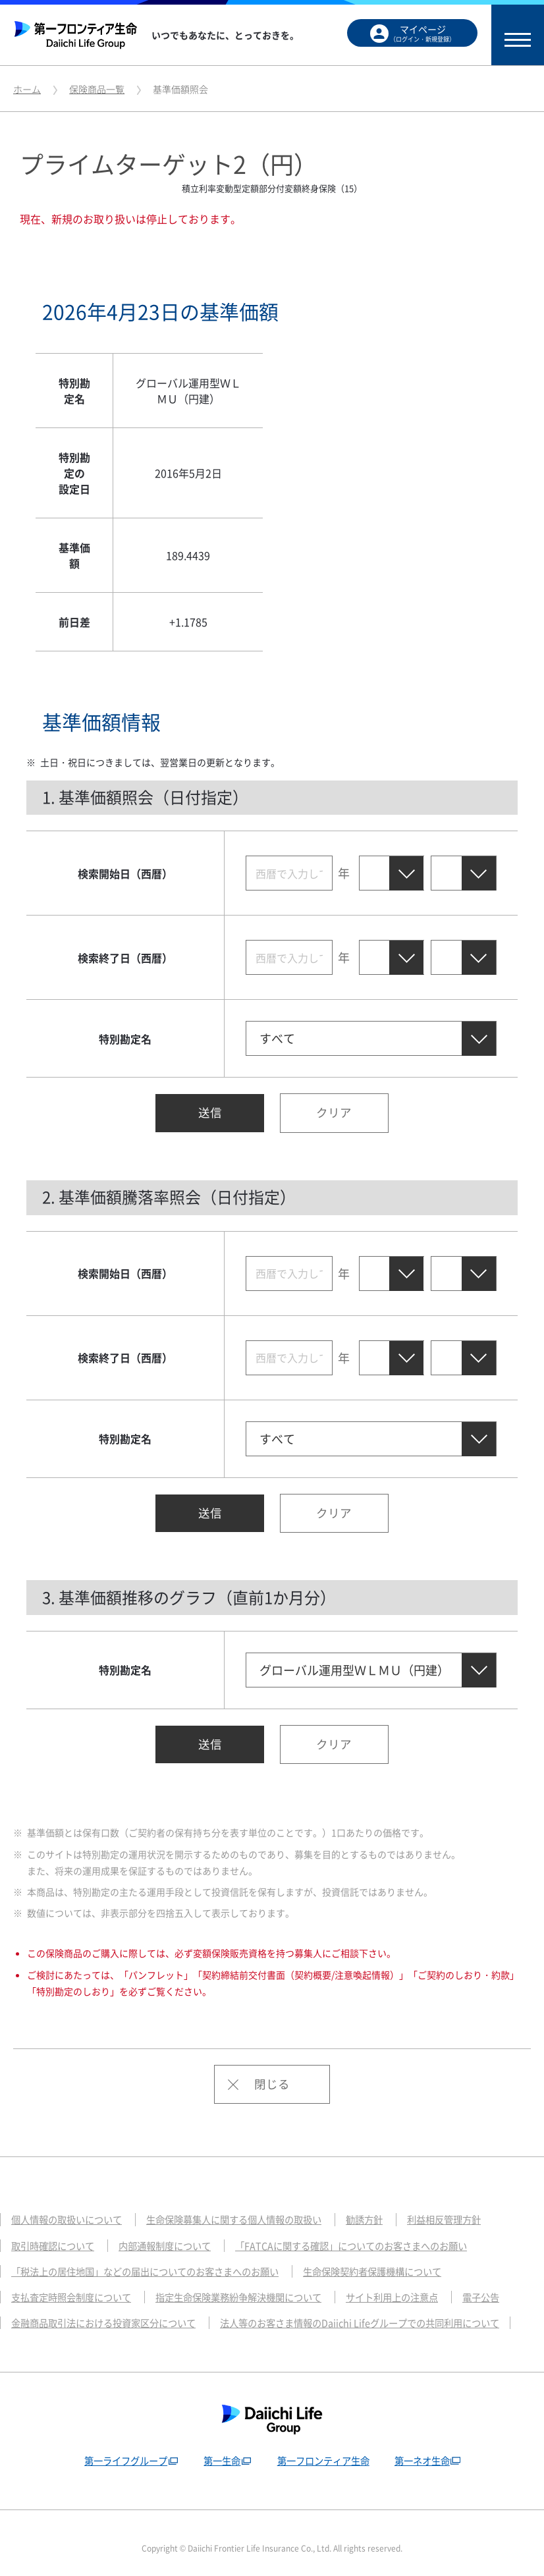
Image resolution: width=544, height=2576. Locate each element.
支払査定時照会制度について (75, 2285)
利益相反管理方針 (469, 2207)
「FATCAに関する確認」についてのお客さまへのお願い (371, 2233)
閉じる (272, 2071)
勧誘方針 (386, 2207)
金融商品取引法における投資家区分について (110, 2310)
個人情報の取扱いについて (70, 2207)
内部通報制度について (173, 2233)
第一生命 (220, 2448)
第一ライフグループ (120, 2448)
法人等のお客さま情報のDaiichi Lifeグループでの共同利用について (381, 2310)
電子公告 (509, 2285)
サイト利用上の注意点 (415, 2285)
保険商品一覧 (96, 89)
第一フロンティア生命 (324, 2448)
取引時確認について (55, 2233)
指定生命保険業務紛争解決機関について (253, 2285)
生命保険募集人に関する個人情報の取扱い (248, 2207)
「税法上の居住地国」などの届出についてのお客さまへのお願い (154, 2259)
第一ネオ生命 (427, 2448)
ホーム (27, 89)
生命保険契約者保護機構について (396, 2259)
